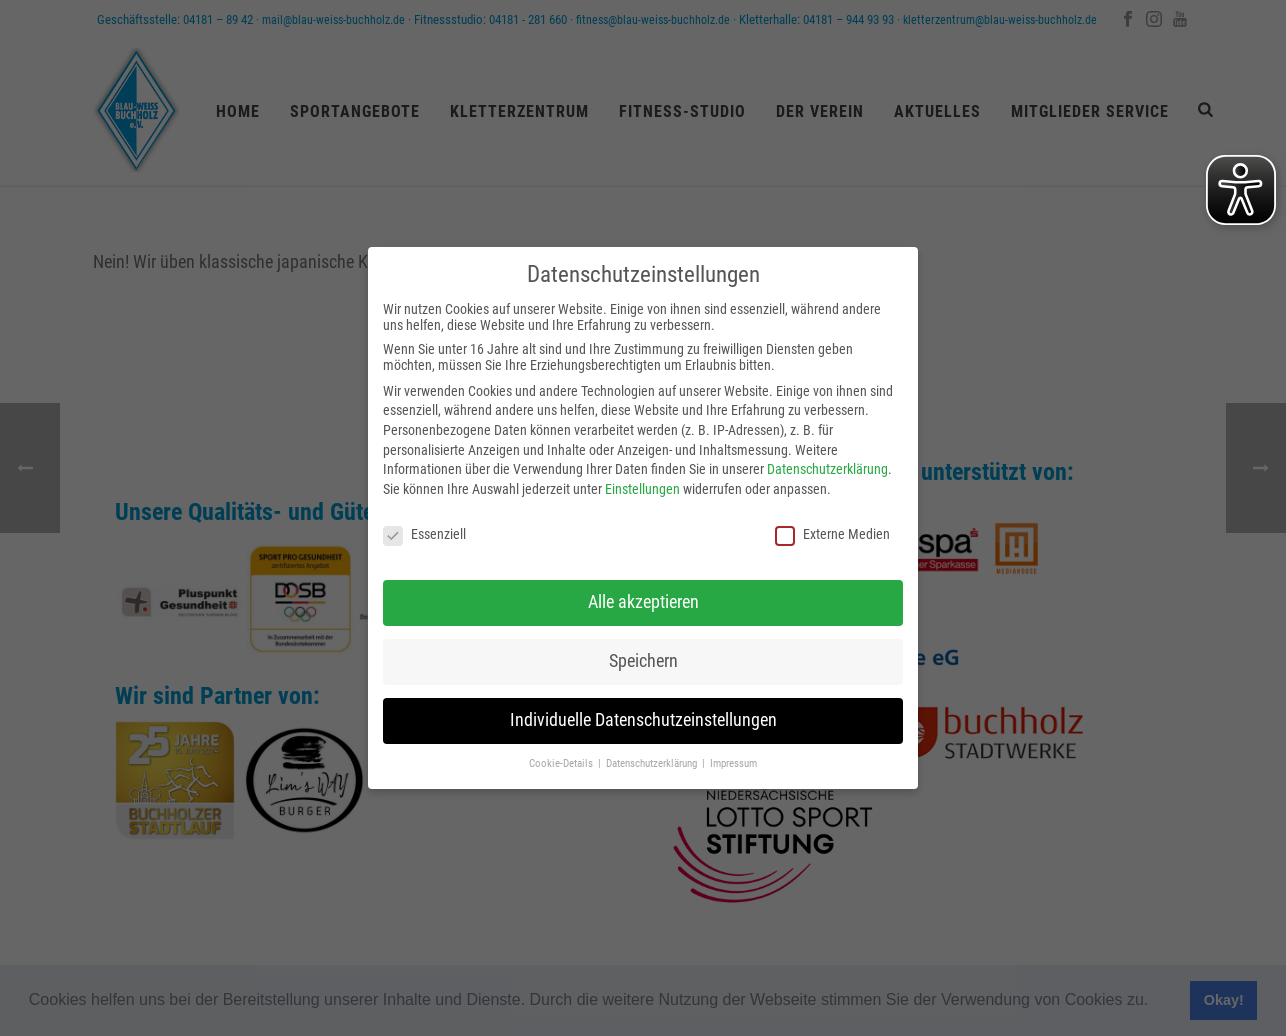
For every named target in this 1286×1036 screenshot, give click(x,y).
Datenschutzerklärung (827, 469)
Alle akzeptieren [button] (643, 602)
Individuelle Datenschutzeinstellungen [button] (643, 720)
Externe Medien (832, 534)
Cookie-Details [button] (562, 763)
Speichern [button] (643, 661)
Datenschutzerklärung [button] (653, 763)
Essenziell (424, 534)
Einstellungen (642, 489)
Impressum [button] (733, 763)
